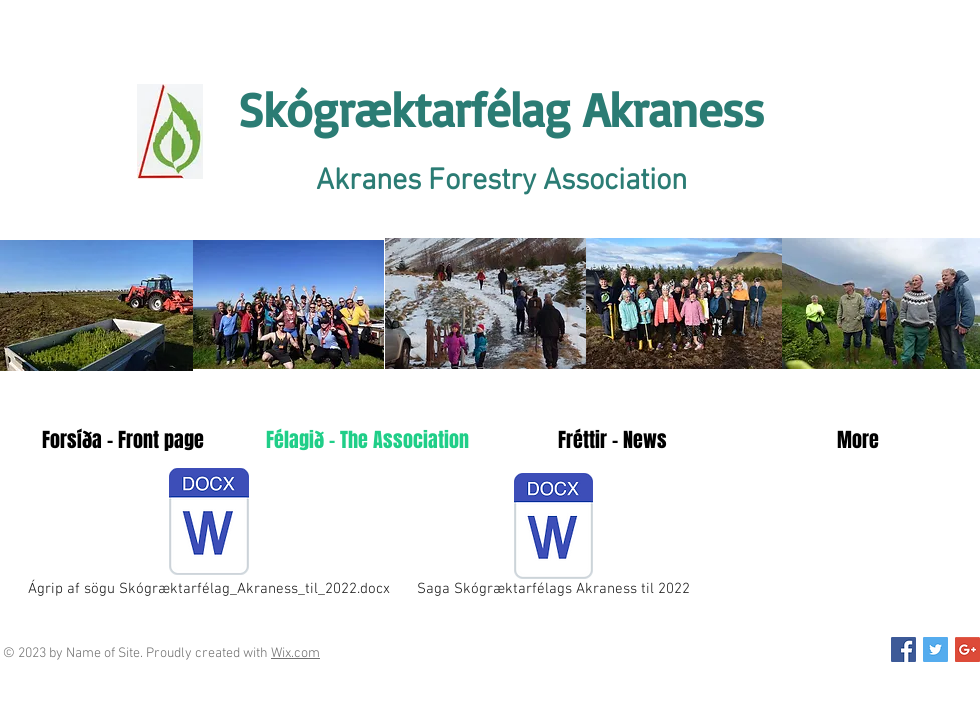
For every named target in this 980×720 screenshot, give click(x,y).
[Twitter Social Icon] (935, 649)
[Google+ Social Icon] (967, 649)
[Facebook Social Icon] (903, 649)
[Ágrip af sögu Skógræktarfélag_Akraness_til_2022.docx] (209, 535)
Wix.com (295, 653)
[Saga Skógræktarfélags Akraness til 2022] (553, 539)
